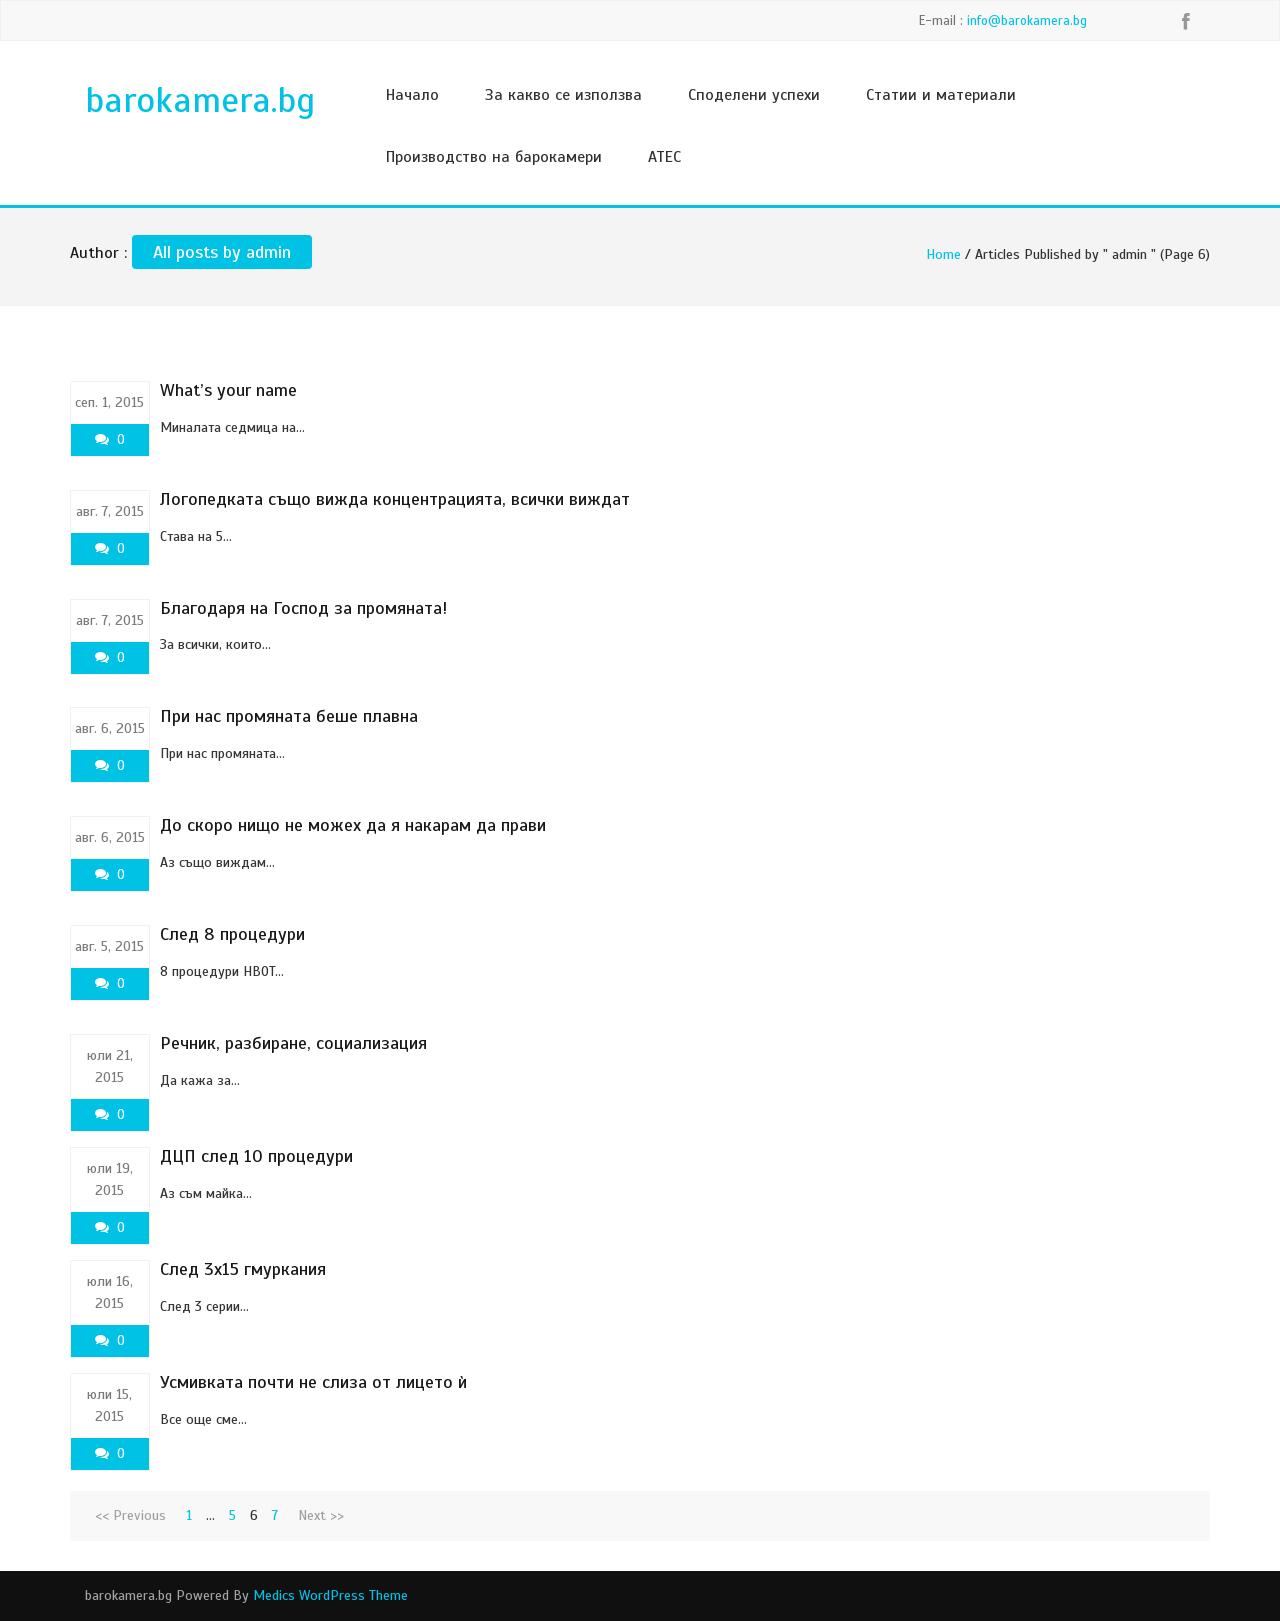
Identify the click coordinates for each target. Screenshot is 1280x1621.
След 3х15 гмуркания (243, 1269)
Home (943, 254)
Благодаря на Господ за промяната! (304, 608)
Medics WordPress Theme (330, 1595)
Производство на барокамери (494, 157)
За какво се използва (563, 95)
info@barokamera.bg (1027, 21)
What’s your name (228, 390)
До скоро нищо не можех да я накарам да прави (353, 825)
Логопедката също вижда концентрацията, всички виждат (395, 499)
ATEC (664, 157)
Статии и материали (941, 95)
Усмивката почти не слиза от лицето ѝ (313, 1382)
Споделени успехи (754, 95)
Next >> (321, 1515)
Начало (412, 95)
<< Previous (130, 1515)
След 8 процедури (232, 934)
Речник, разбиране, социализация (293, 1043)
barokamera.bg (200, 100)
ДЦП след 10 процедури (256, 1156)
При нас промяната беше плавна (289, 716)
